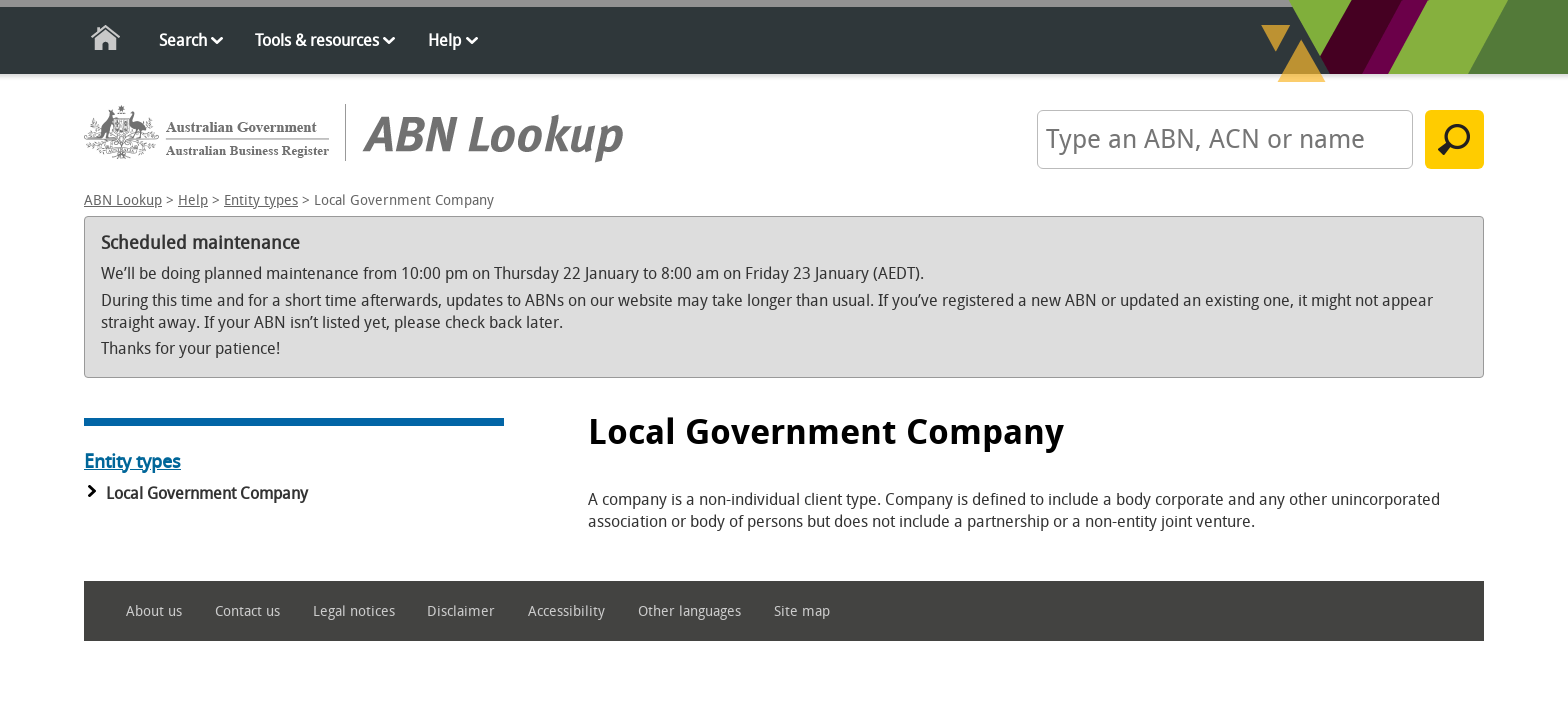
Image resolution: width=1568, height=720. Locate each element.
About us (154, 611)
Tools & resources (317, 40)
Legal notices (354, 611)
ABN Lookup (123, 200)
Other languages (689, 611)
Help (444, 40)
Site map (802, 611)
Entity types (261, 200)
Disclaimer (461, 611)
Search (183, 40)
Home (106, 41)
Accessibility (566, 611)
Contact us (247, 611)
